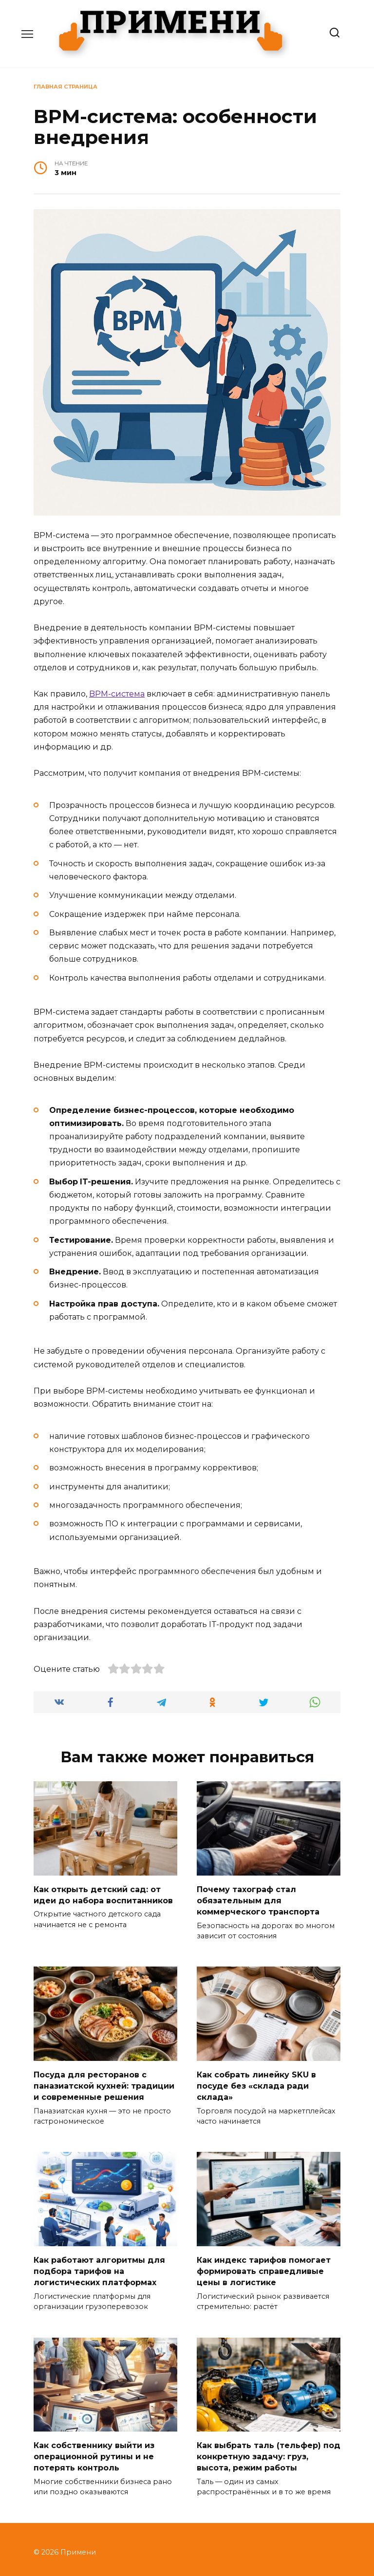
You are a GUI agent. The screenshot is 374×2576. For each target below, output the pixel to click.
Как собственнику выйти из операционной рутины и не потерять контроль (94, 2451)
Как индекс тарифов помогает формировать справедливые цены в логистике (264, 2267)
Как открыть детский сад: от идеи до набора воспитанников (103, 1894)
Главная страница (65, 86)
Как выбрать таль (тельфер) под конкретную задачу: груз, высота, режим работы (268, 2451)
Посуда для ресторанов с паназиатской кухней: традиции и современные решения (104, 2083)
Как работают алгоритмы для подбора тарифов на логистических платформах (99, 2267)
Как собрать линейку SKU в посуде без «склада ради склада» (256, 2083)
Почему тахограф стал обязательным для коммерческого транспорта (258, 1899)
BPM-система (117, 693)
